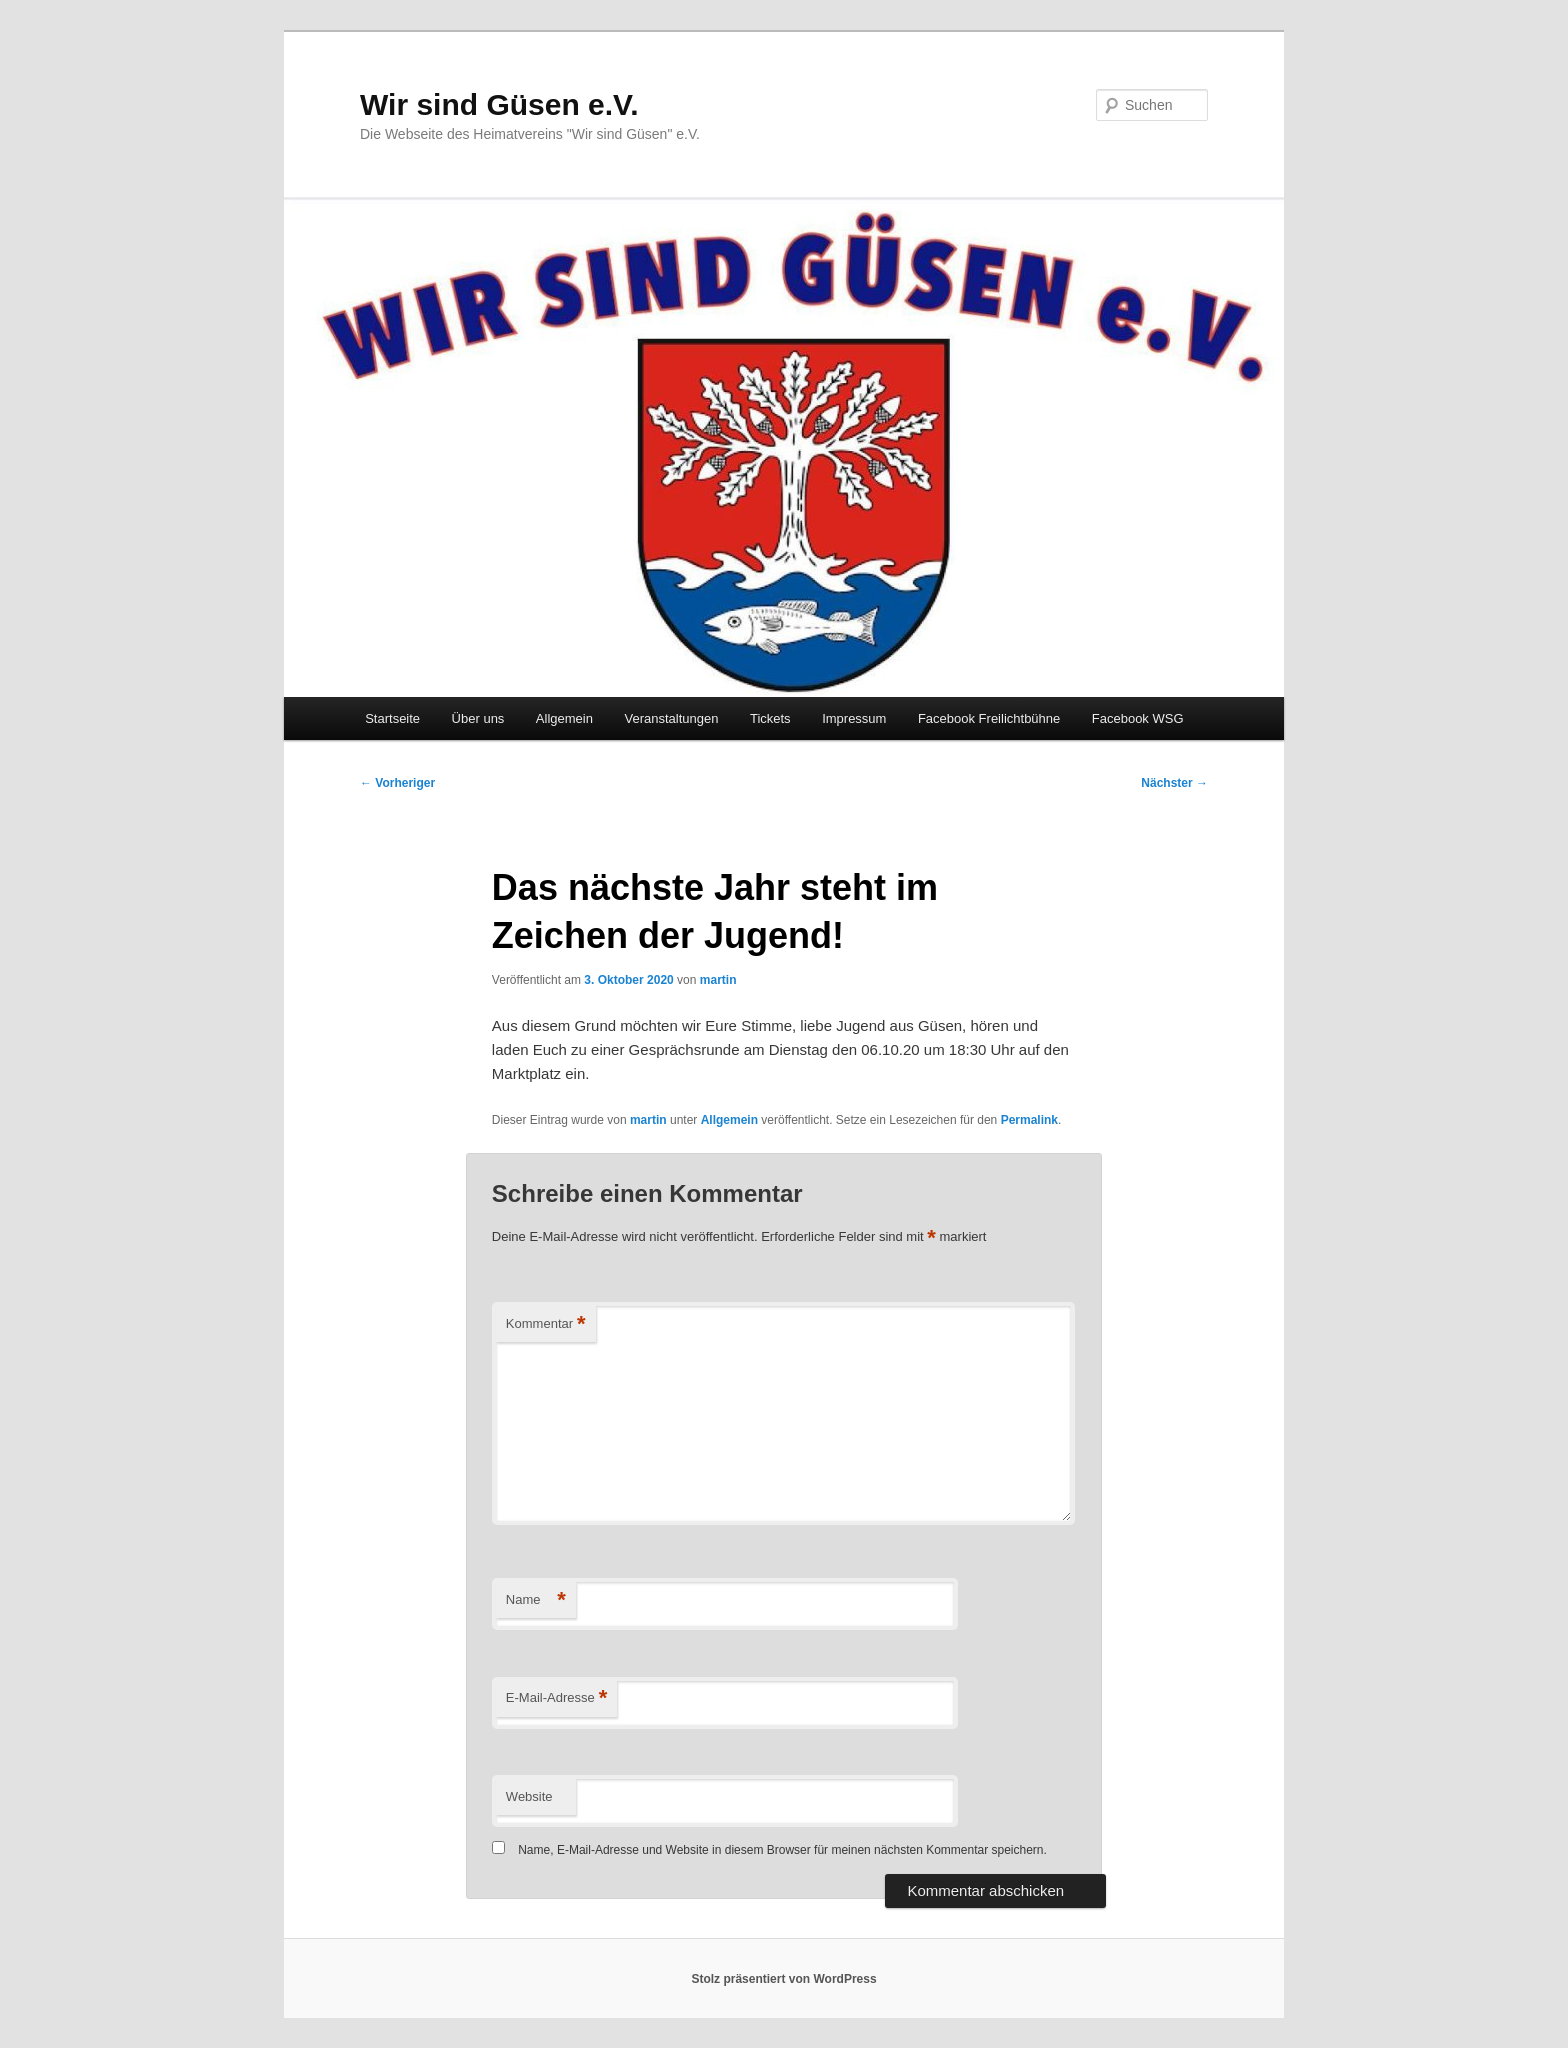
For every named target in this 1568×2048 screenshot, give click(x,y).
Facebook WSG (1138, 718)
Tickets (770, 718)
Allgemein (564, 718)
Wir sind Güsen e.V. (499, 104)
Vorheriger (397, 783)
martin (718, 980)
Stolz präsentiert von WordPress (783, 1979)
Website (529, 1796)
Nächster (1174, 783)
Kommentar (546, 1324)
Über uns (478, 718)
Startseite (392, 718)
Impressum (854, 718)
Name (536, 1600)
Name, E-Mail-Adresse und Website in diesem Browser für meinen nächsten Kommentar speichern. (782, 1850)
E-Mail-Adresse (556, 1698)
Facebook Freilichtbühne (989, 718)
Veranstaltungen (671, 718)
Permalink (1029, 1120)
